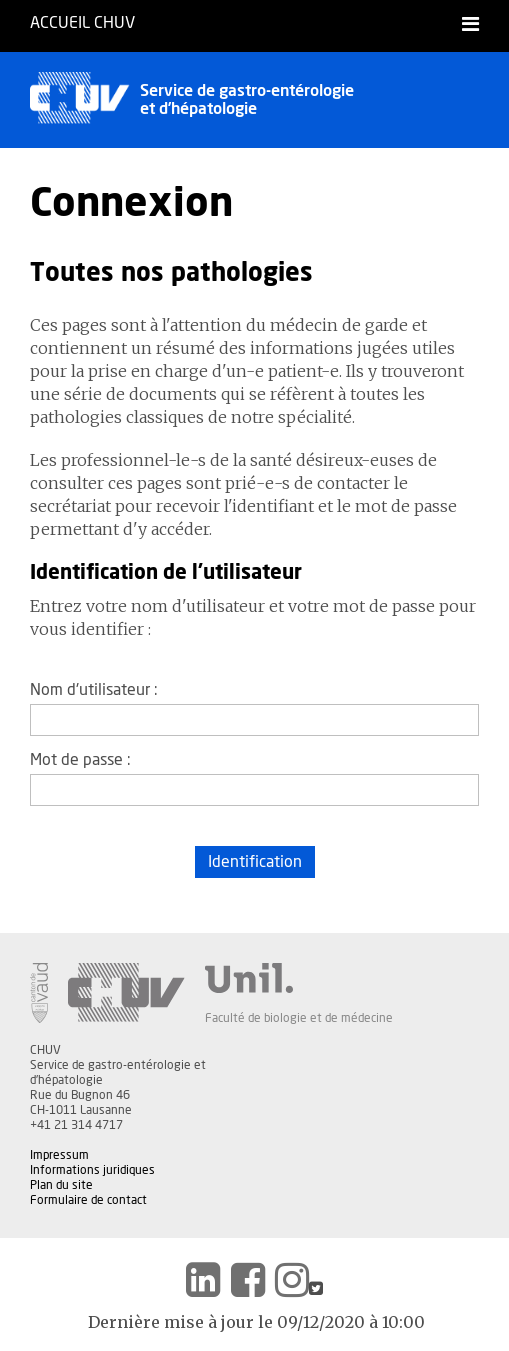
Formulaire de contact (88, 1200)
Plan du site (61, 1185)
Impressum (59, 1155)
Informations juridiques (92, 1170)
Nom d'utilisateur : (94, 690)
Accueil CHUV (82, 23)
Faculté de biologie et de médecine (299, 1018)
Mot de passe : (80, 760)
